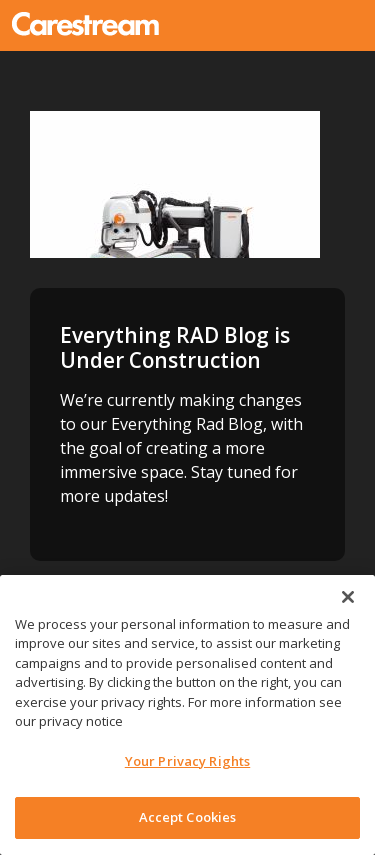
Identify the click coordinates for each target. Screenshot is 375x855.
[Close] (348, 597)
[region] (187, 715)
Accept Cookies (188, 817)
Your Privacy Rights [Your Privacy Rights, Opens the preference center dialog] (187, 761)
